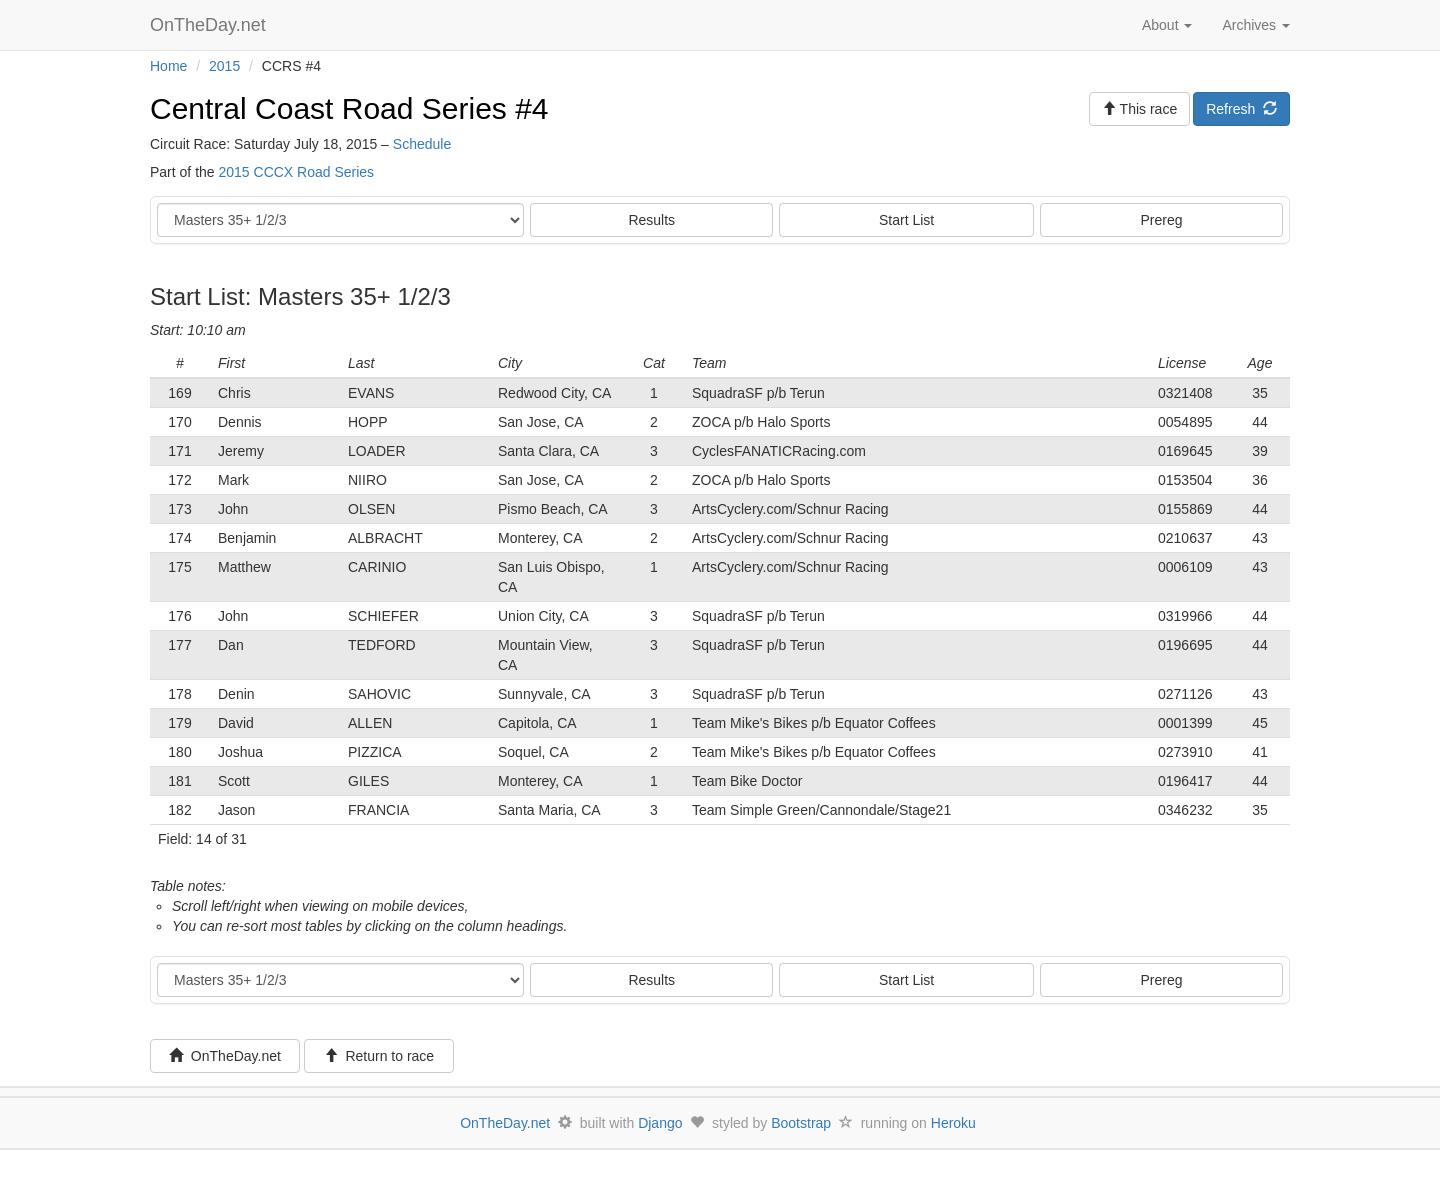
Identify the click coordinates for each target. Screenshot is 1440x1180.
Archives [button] (1256, 25)
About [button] (1167, 25)
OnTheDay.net (210, 25)
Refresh (1241, 109)
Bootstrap (801, 1123)
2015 (224, 66)
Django (660, 1123)
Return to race (379, 1056)
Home (168, 66)
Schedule (422, 144)
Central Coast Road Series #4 (349, 108)
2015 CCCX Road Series (296, 172)
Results (651, 220)
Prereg (1162, 220)
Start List (906, 220)
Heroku (953, 1123)
